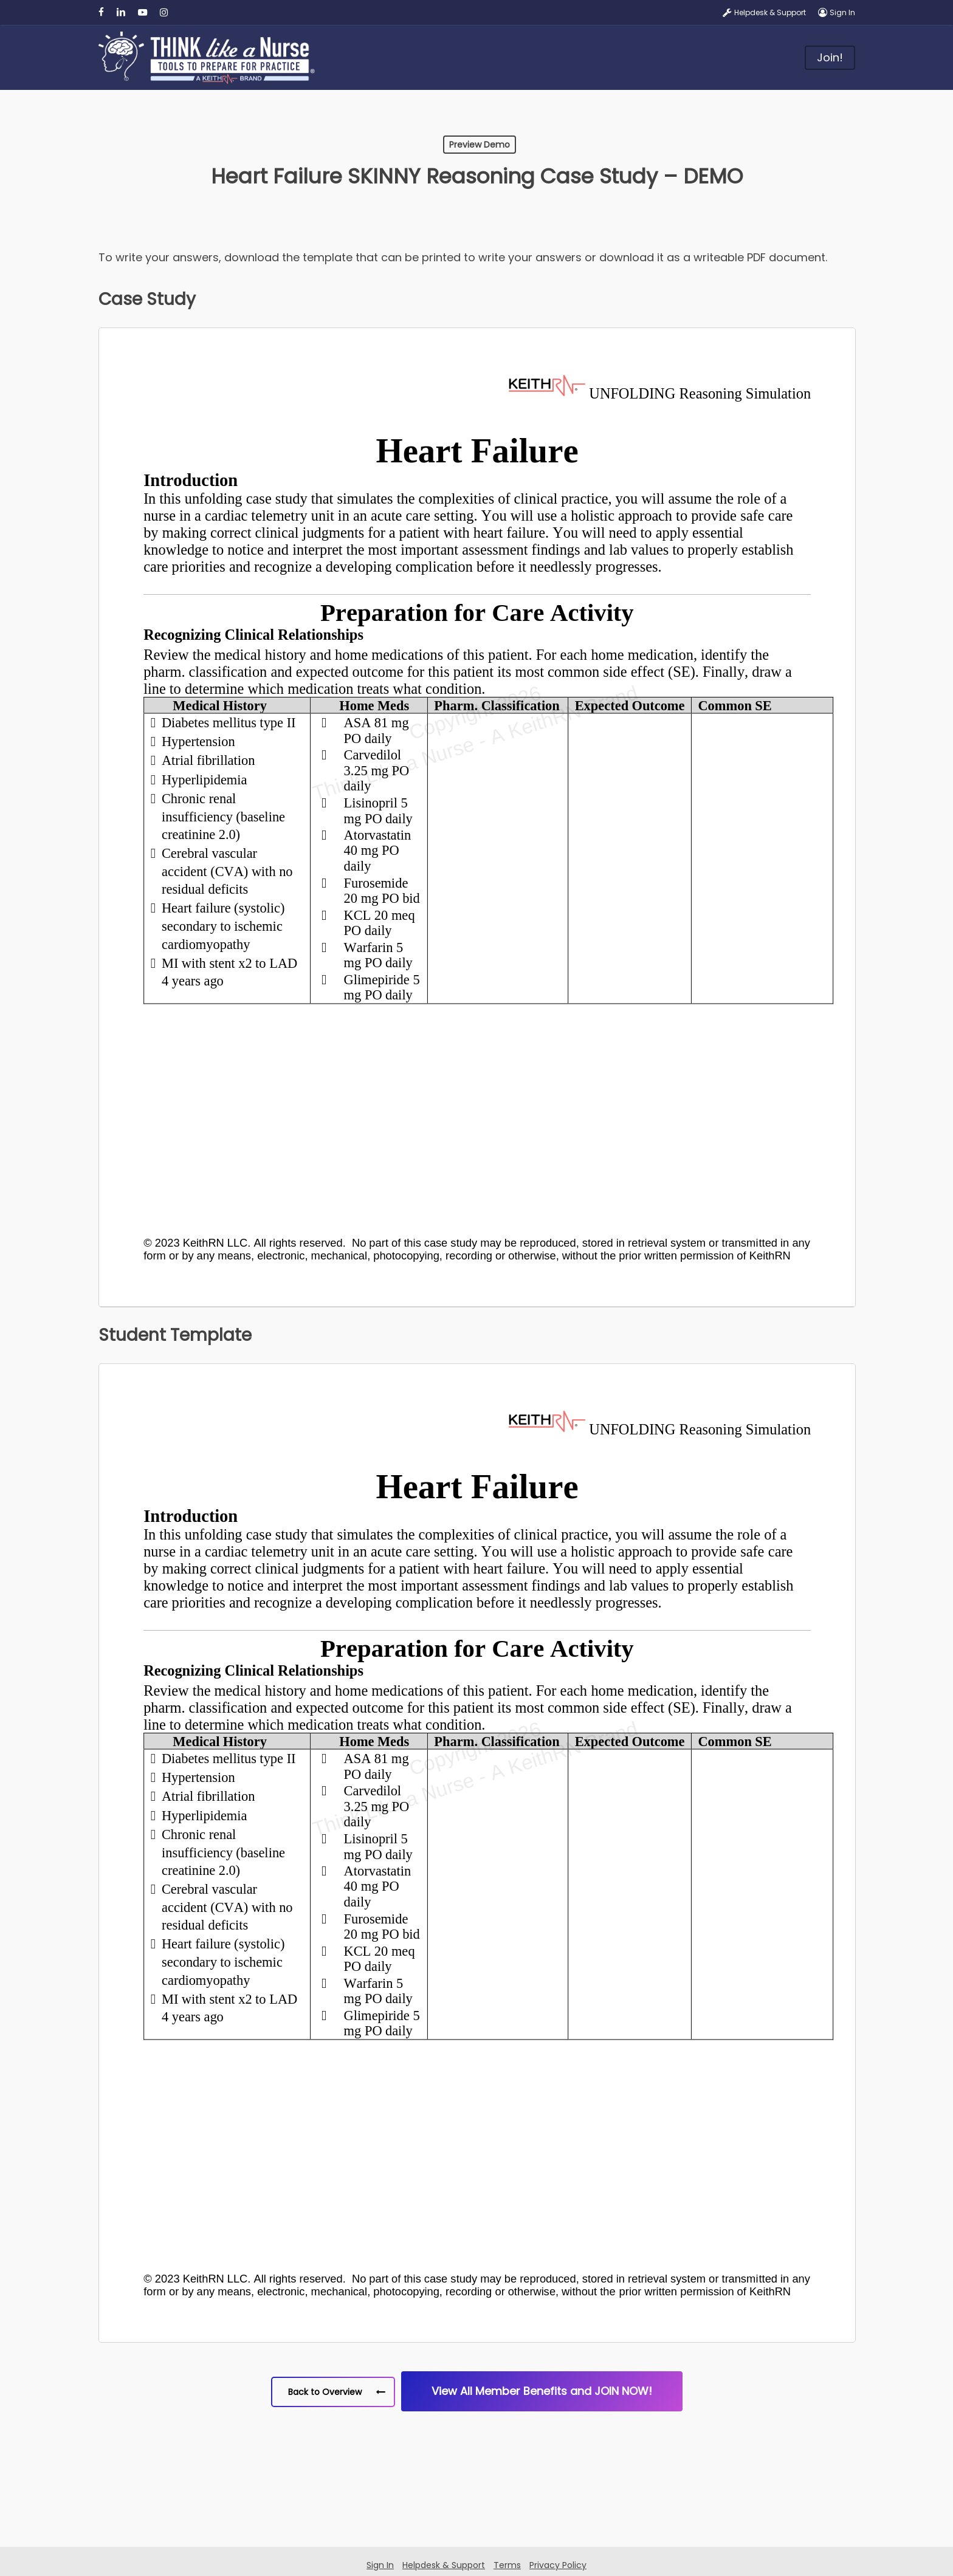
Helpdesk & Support (443, 2565)
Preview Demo (479, 145)
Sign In (380, 2565)
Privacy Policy (558, 2565)
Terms (507, 2565)
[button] (333, 2392)
